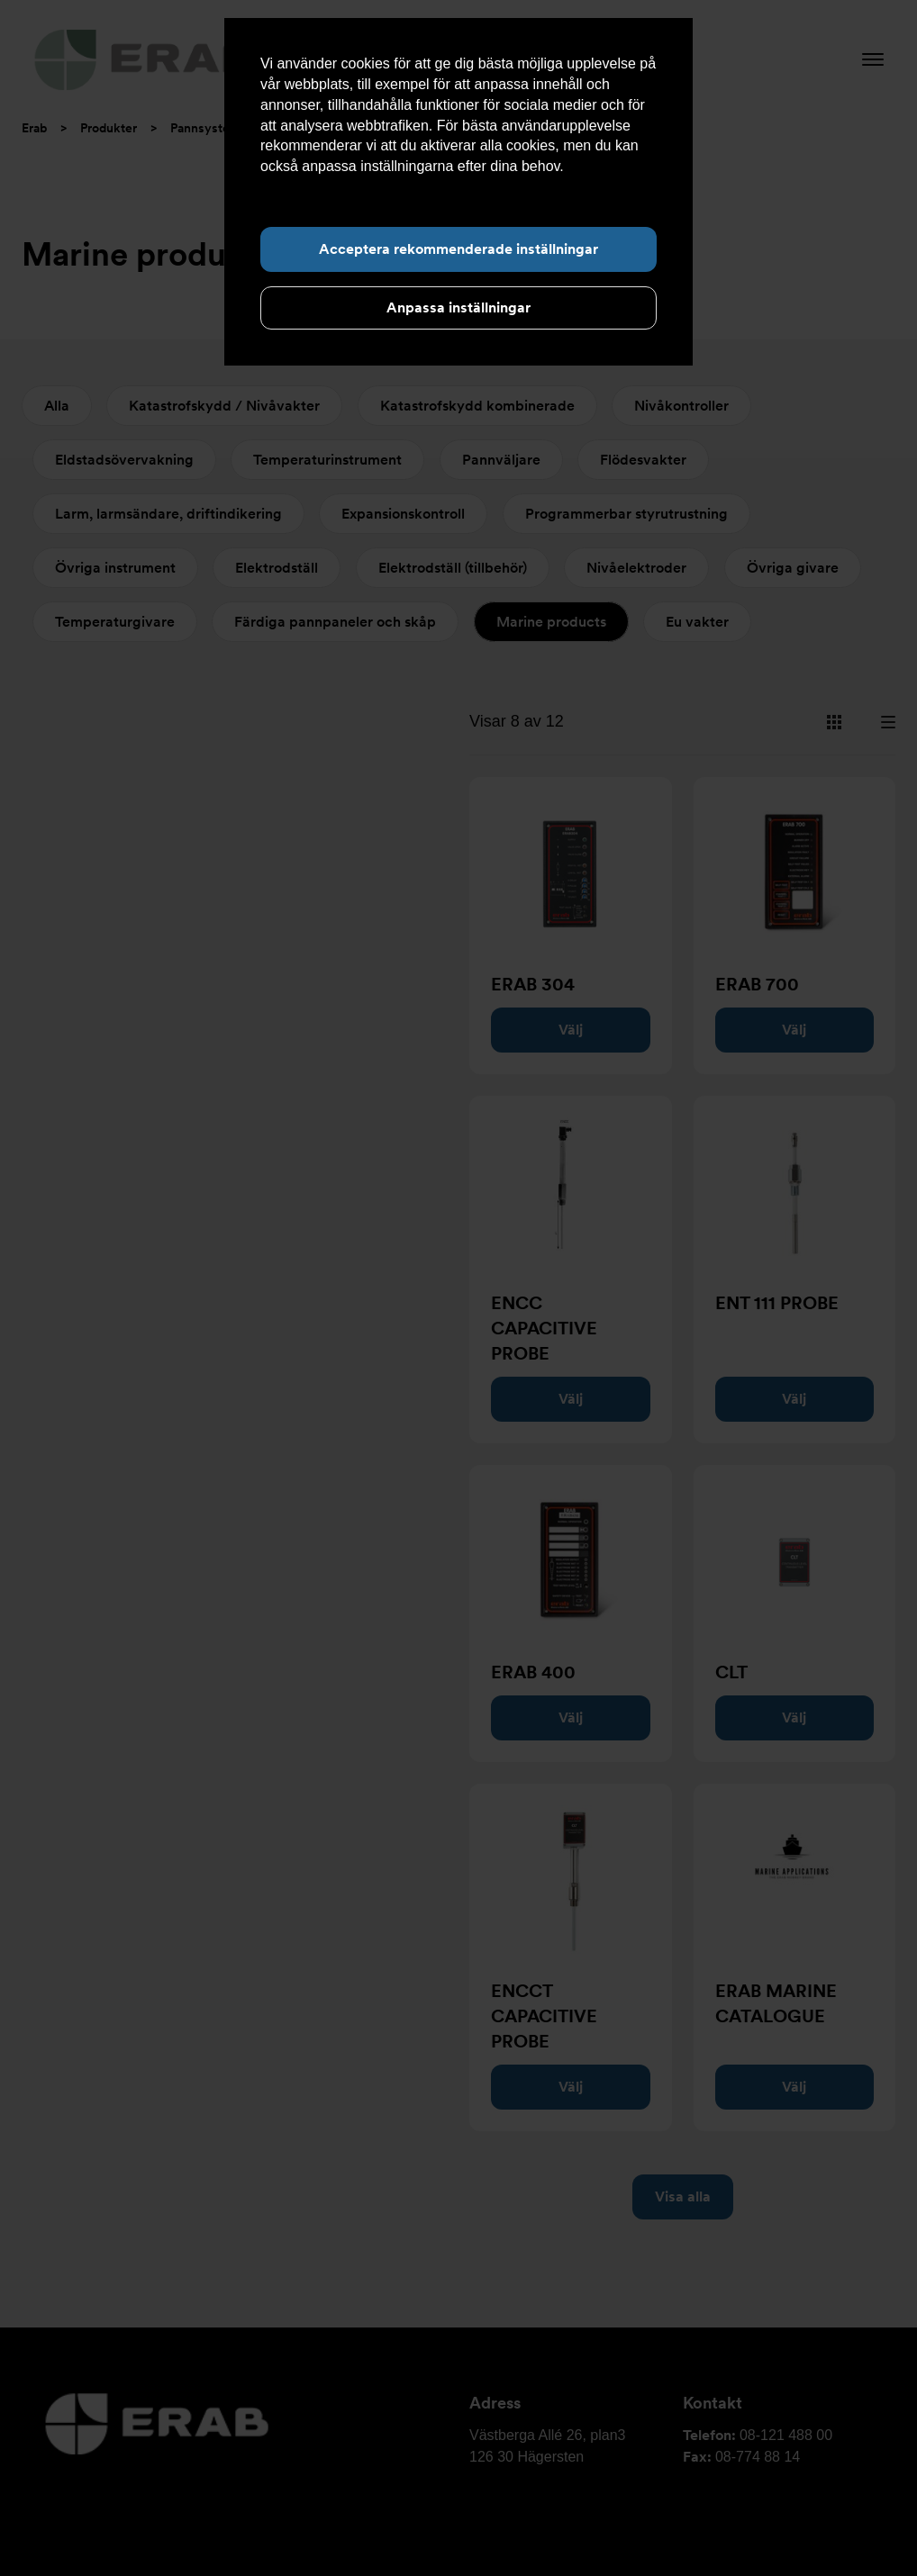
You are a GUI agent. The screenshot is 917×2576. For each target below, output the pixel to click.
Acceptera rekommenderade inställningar (458, 249)
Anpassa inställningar (458, 307)
